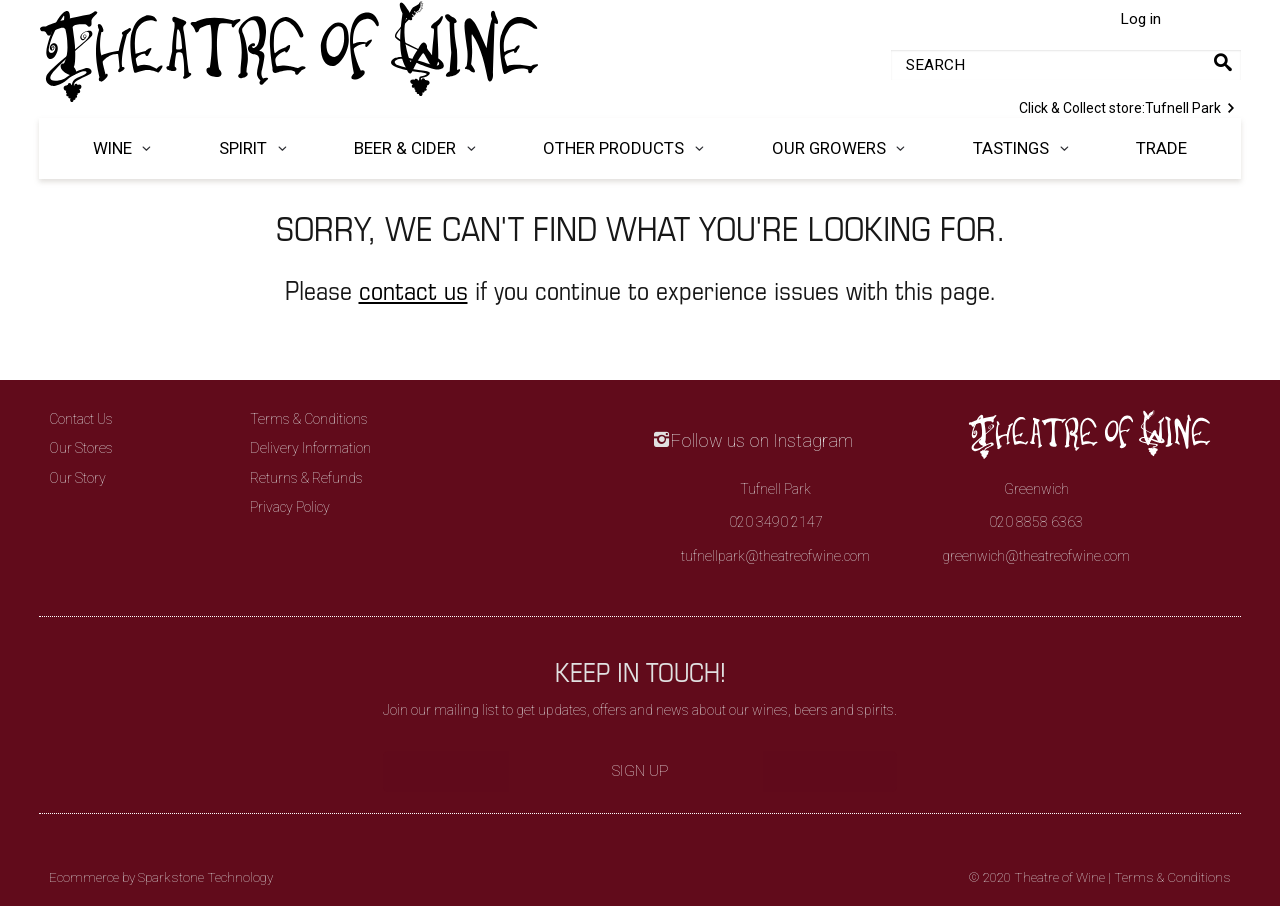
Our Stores (81, 448)
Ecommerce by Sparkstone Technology (161, 877)
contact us (413, 289)
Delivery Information (310, 448)
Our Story (77, 478)
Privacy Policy (290, 507)
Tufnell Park (1130, 106)
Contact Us (81, 419)
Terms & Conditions (309, 419)
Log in (1140, 19)
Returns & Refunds (306, 478)
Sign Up (640, 771)
